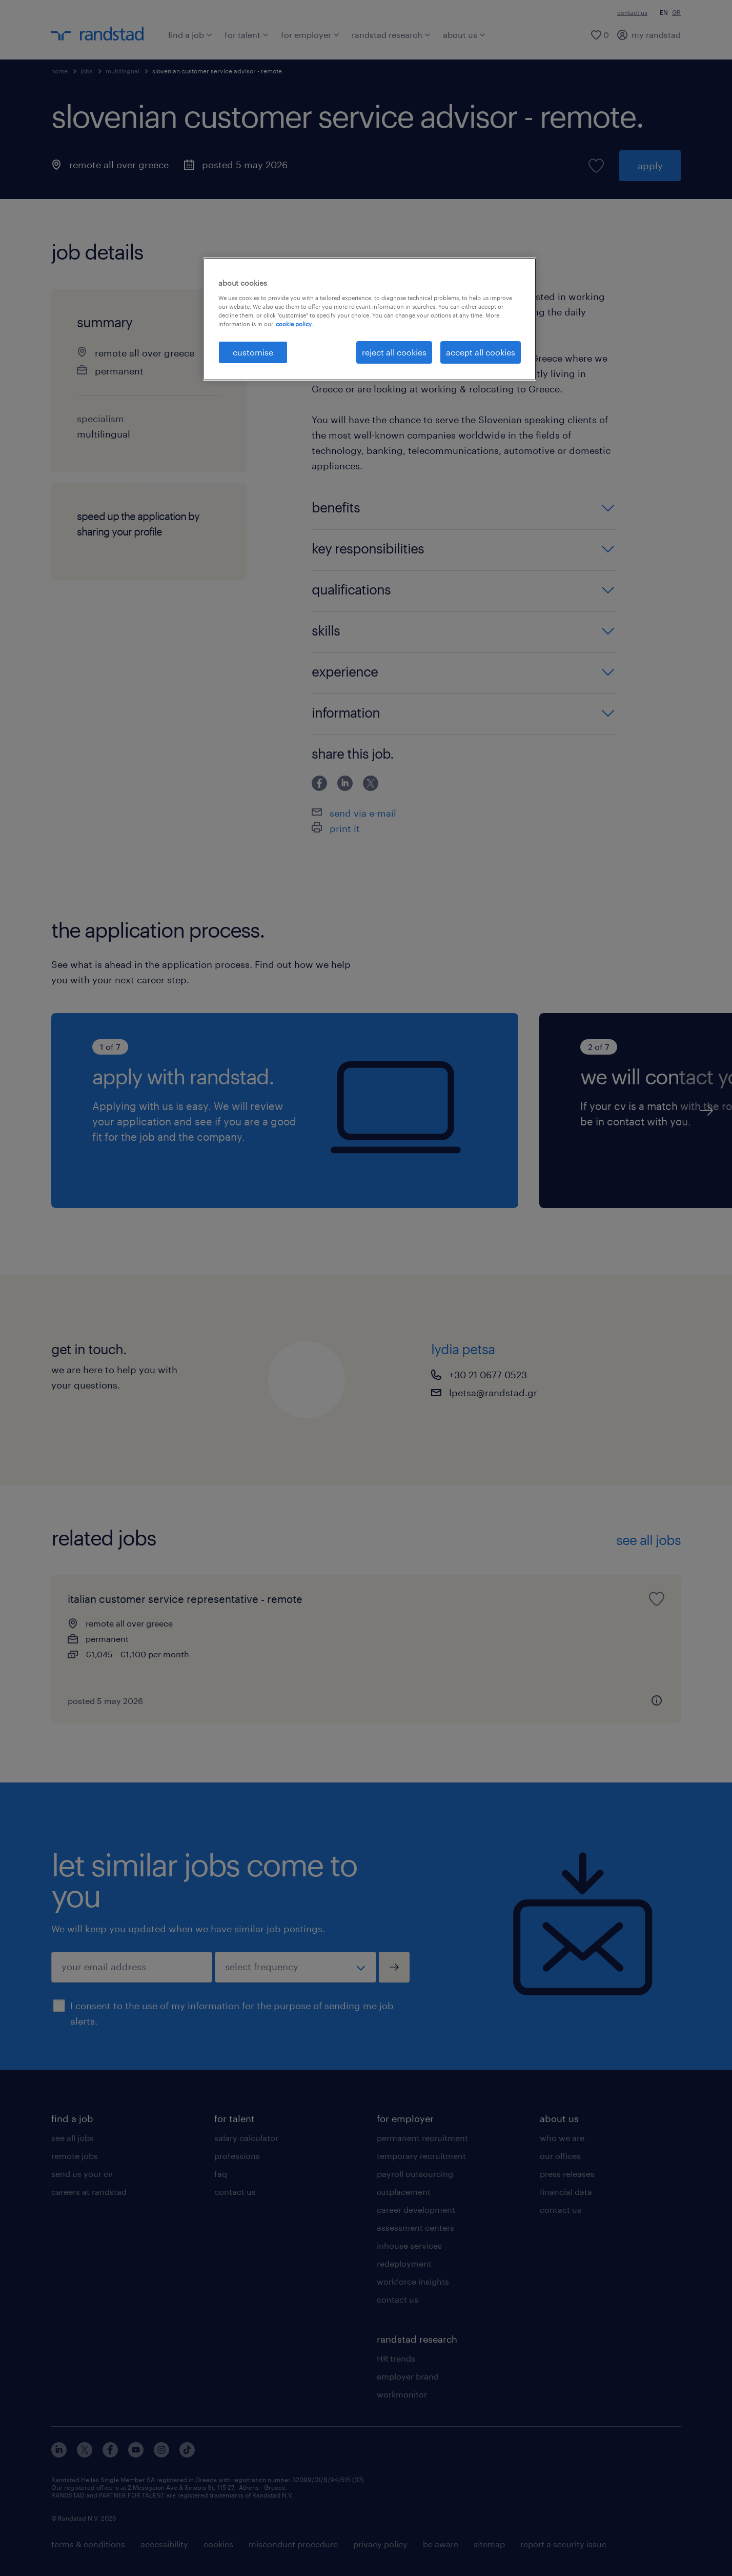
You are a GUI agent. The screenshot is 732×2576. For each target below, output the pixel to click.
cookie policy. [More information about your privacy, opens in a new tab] (294, 324)
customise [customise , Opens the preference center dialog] (253, 352)
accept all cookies (480, 352)
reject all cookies (394, 352)
